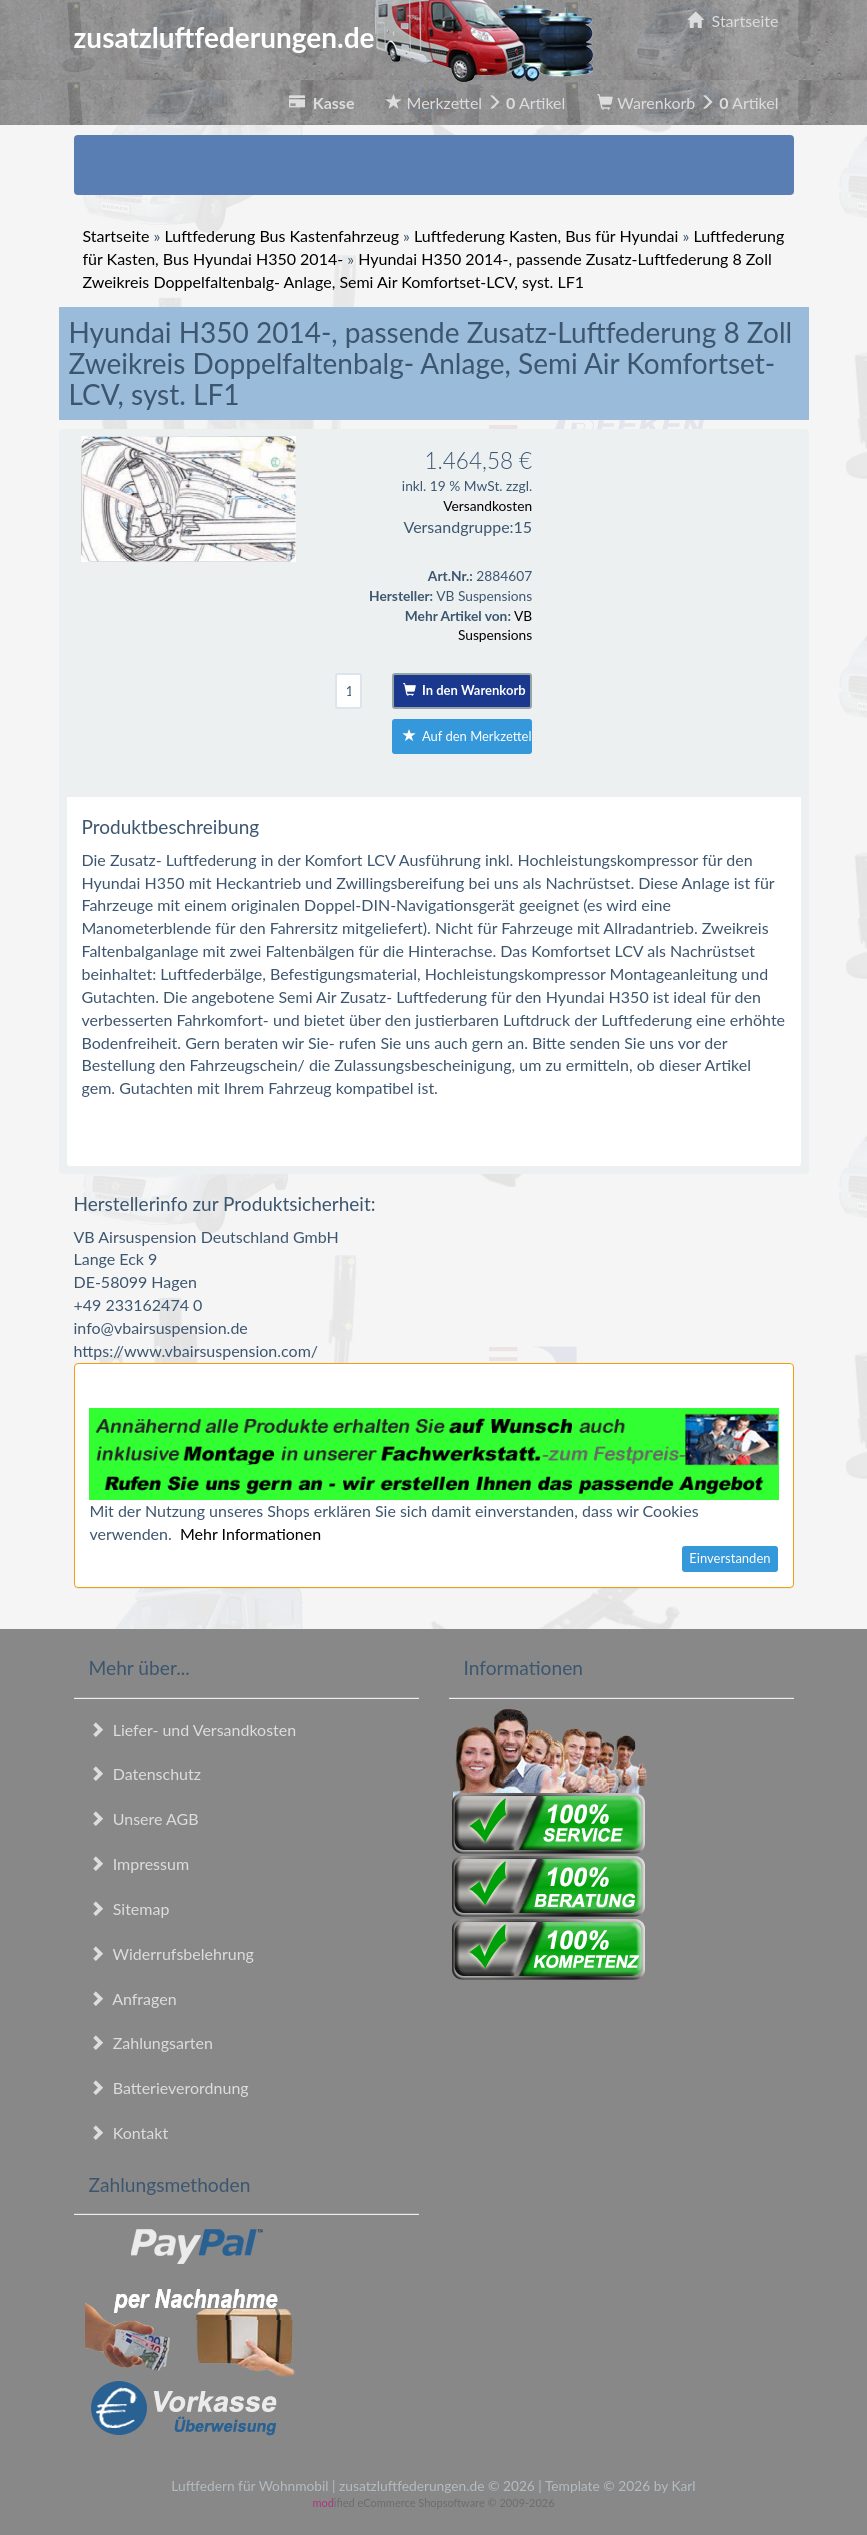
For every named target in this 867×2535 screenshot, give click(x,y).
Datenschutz (145, 1773)
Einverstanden (729, 1558)
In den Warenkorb (464, 690)
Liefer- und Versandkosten (193, 1729)
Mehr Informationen (250, 1533)
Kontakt (129, 2132)
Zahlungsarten (151, 2042)
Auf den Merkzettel (467, 736)
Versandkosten (487, 505)
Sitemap (129, 1908)
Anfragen (133, 1998)
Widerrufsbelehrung (171, 1953)
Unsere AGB (144, 1818)
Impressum (139, 1863)
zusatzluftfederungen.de (333, 37)
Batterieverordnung (169, 2087)
